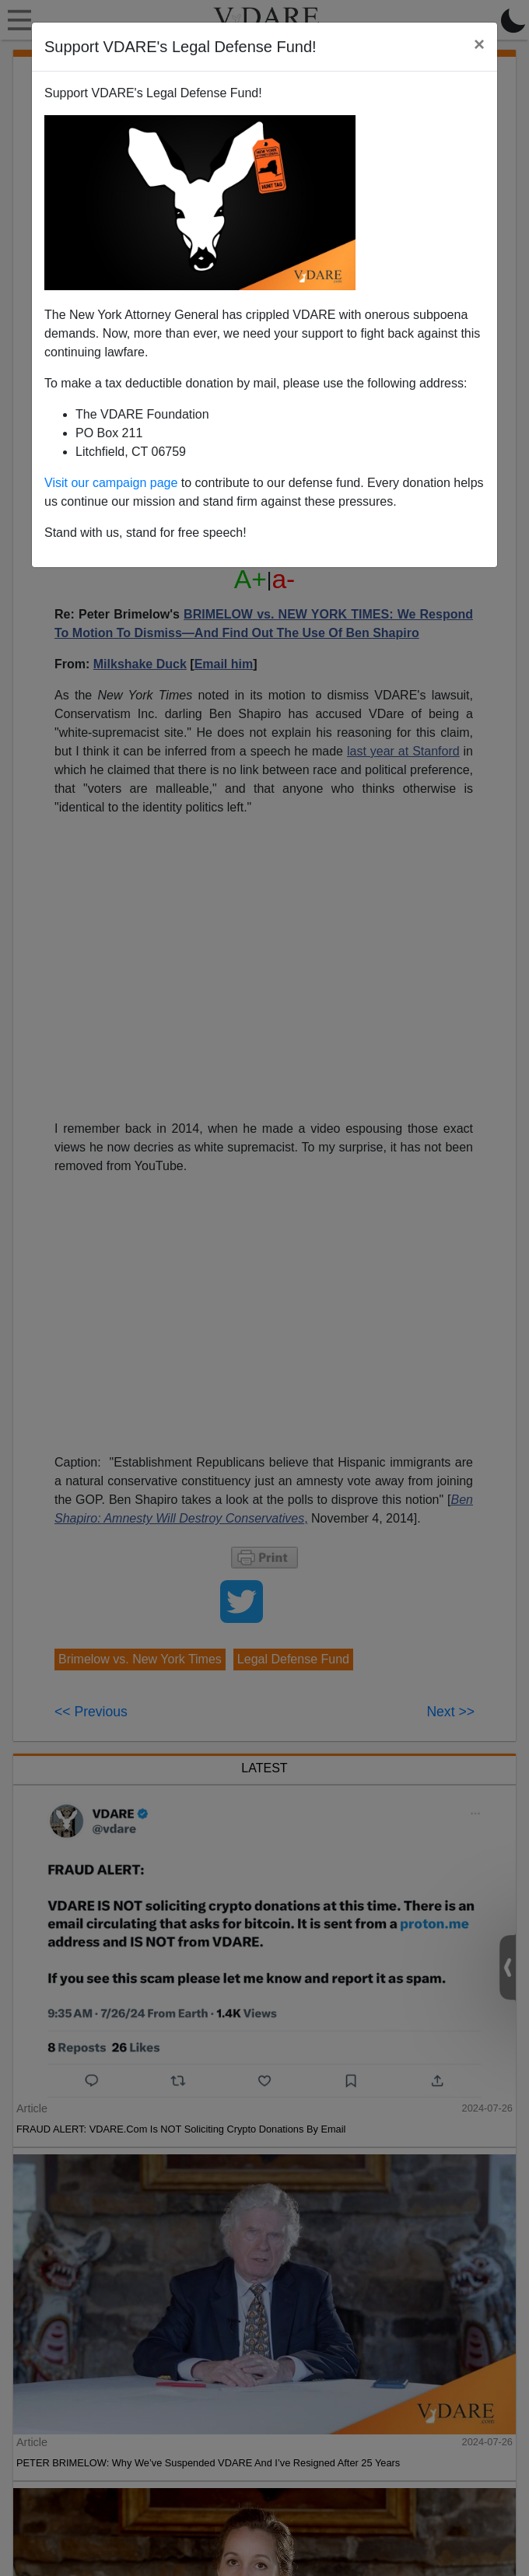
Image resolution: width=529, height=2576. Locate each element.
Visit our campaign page (110, 482)
